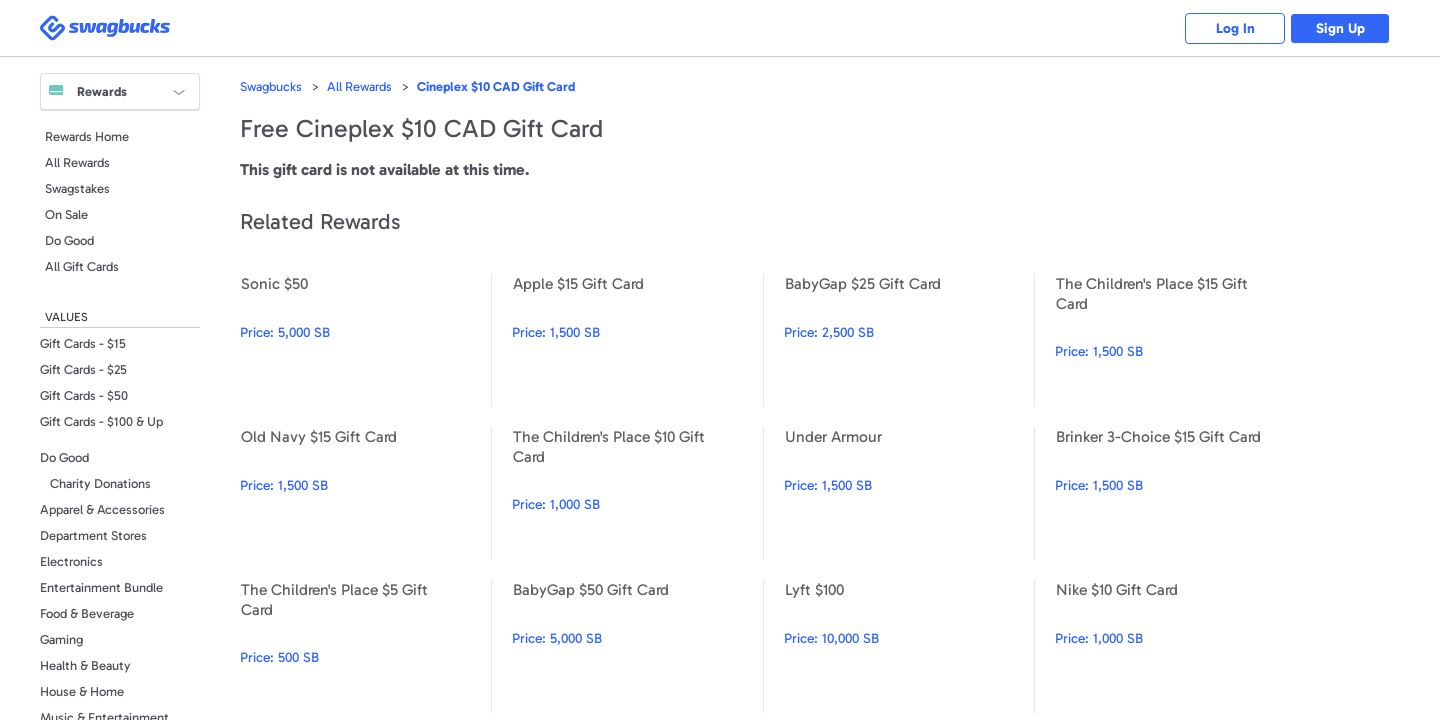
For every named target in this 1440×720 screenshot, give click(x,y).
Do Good (69, 240)
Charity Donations (100, 483)
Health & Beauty (85, 665)
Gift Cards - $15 (83, 343)
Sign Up (1340, 28)
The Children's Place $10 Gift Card (637, 493)
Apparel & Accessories (102, 509)
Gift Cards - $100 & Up (101, 421)
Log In (1235, 28)
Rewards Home (87, 136)
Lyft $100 (909, 646)
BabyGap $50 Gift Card (637, 646)
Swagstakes (77, 188)
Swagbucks (271, 86)
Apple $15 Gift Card (637, 340)
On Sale (66, 214)
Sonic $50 (365, 340)
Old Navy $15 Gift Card (365, 493)
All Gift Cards (82, 266)
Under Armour (909, 493)
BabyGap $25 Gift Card (909, 340)
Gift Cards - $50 (84, 395)
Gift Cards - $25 (83, 369)
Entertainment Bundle (101, 587)
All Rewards (77, 162)
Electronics (71, 561)
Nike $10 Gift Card (1180, 646)
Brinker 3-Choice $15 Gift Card (1180, 493)
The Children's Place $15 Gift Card (1180, 340)
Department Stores (93, 535)
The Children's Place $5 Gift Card (365, 646)
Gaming (61, 639)
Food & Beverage (87, 613)
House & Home (82, 691)
